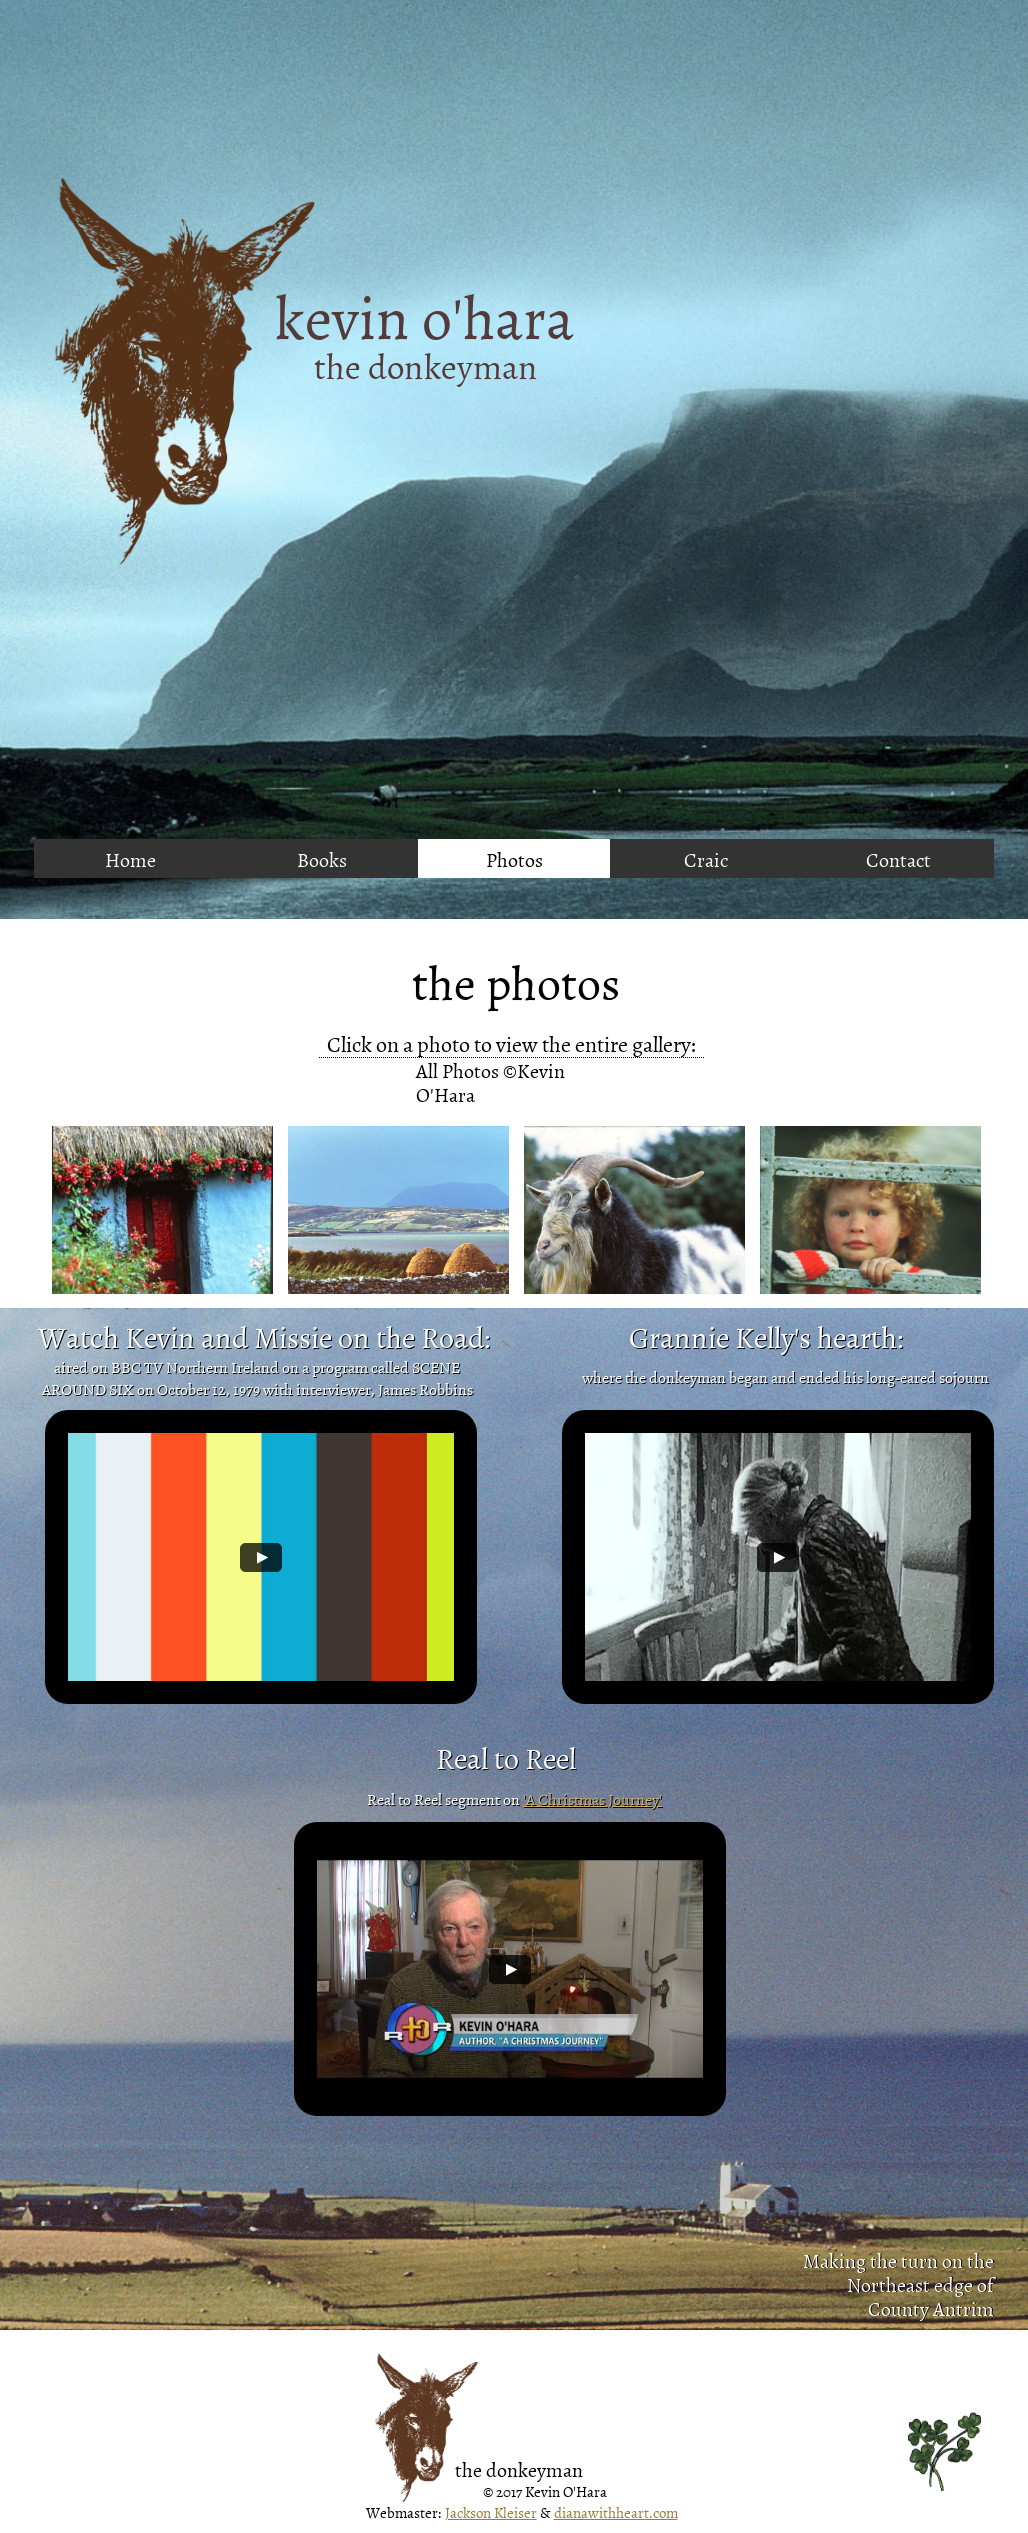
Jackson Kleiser (491, 2512)
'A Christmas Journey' (592, 1799)
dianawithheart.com (616, 2512)
